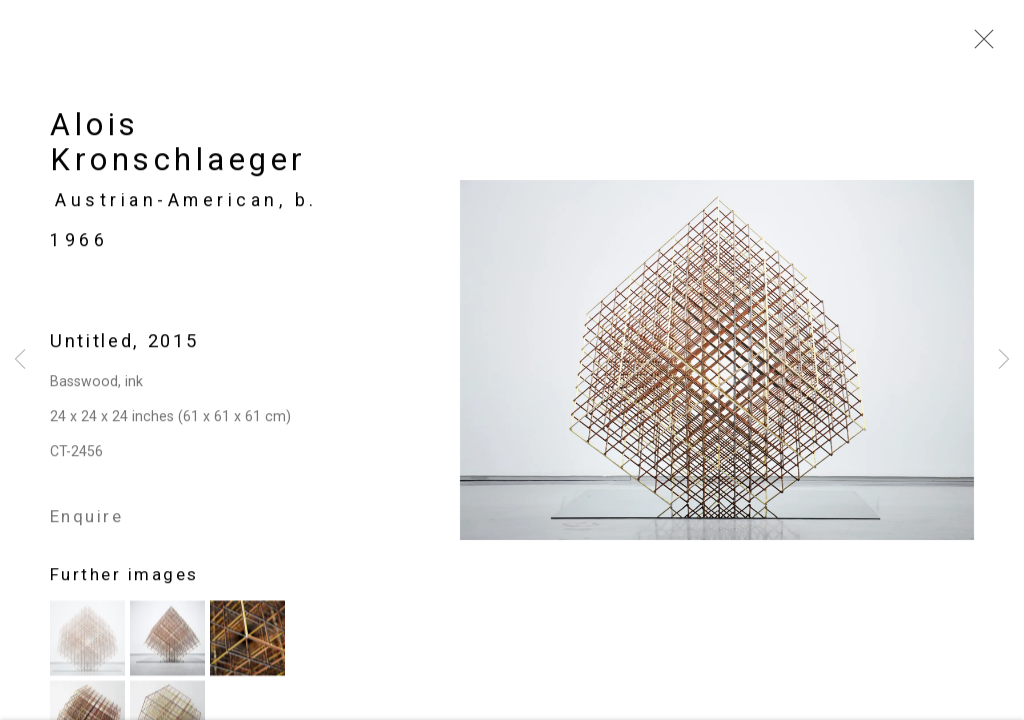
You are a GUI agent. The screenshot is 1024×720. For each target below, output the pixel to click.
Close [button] (979, 45)
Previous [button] (20, 360)
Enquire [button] (86, 521)
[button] (87, 642)
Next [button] (1004, 360)
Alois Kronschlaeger (178, 147)
